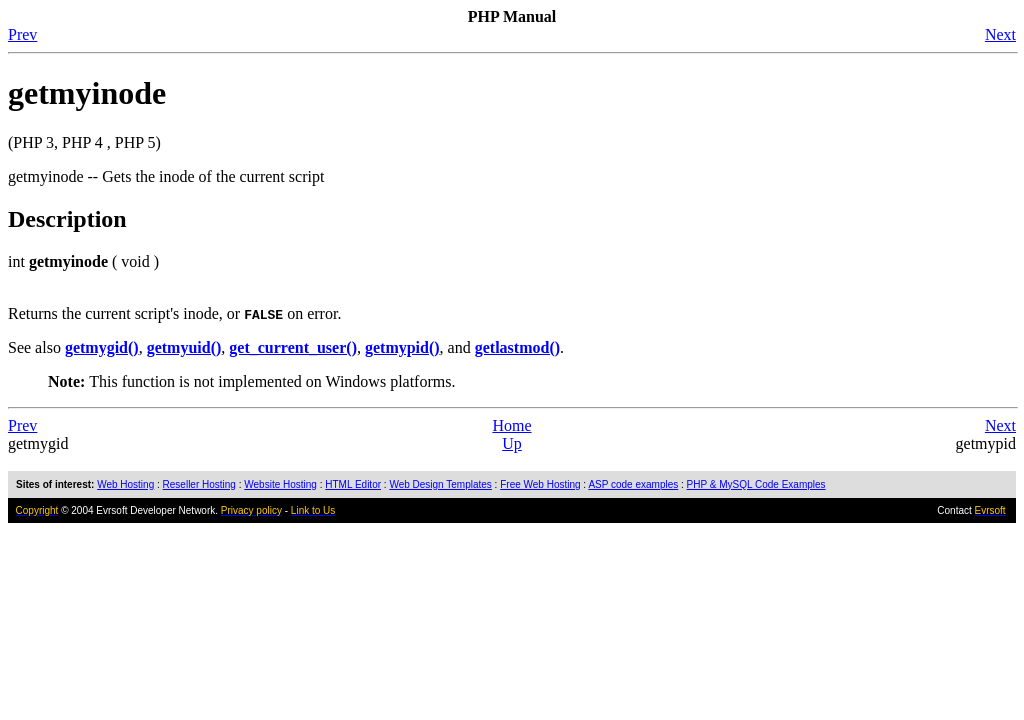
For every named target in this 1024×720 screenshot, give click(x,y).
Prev (22, 34)
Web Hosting (125, 484)
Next (1000, 34)
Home (511, 425)
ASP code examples (633, 484)
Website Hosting (280, 484)
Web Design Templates (440, 484)
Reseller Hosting (199, 484)
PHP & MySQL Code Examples (756, 484)
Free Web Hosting (540, 484)
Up (512, 443)
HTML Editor (353, 484)
